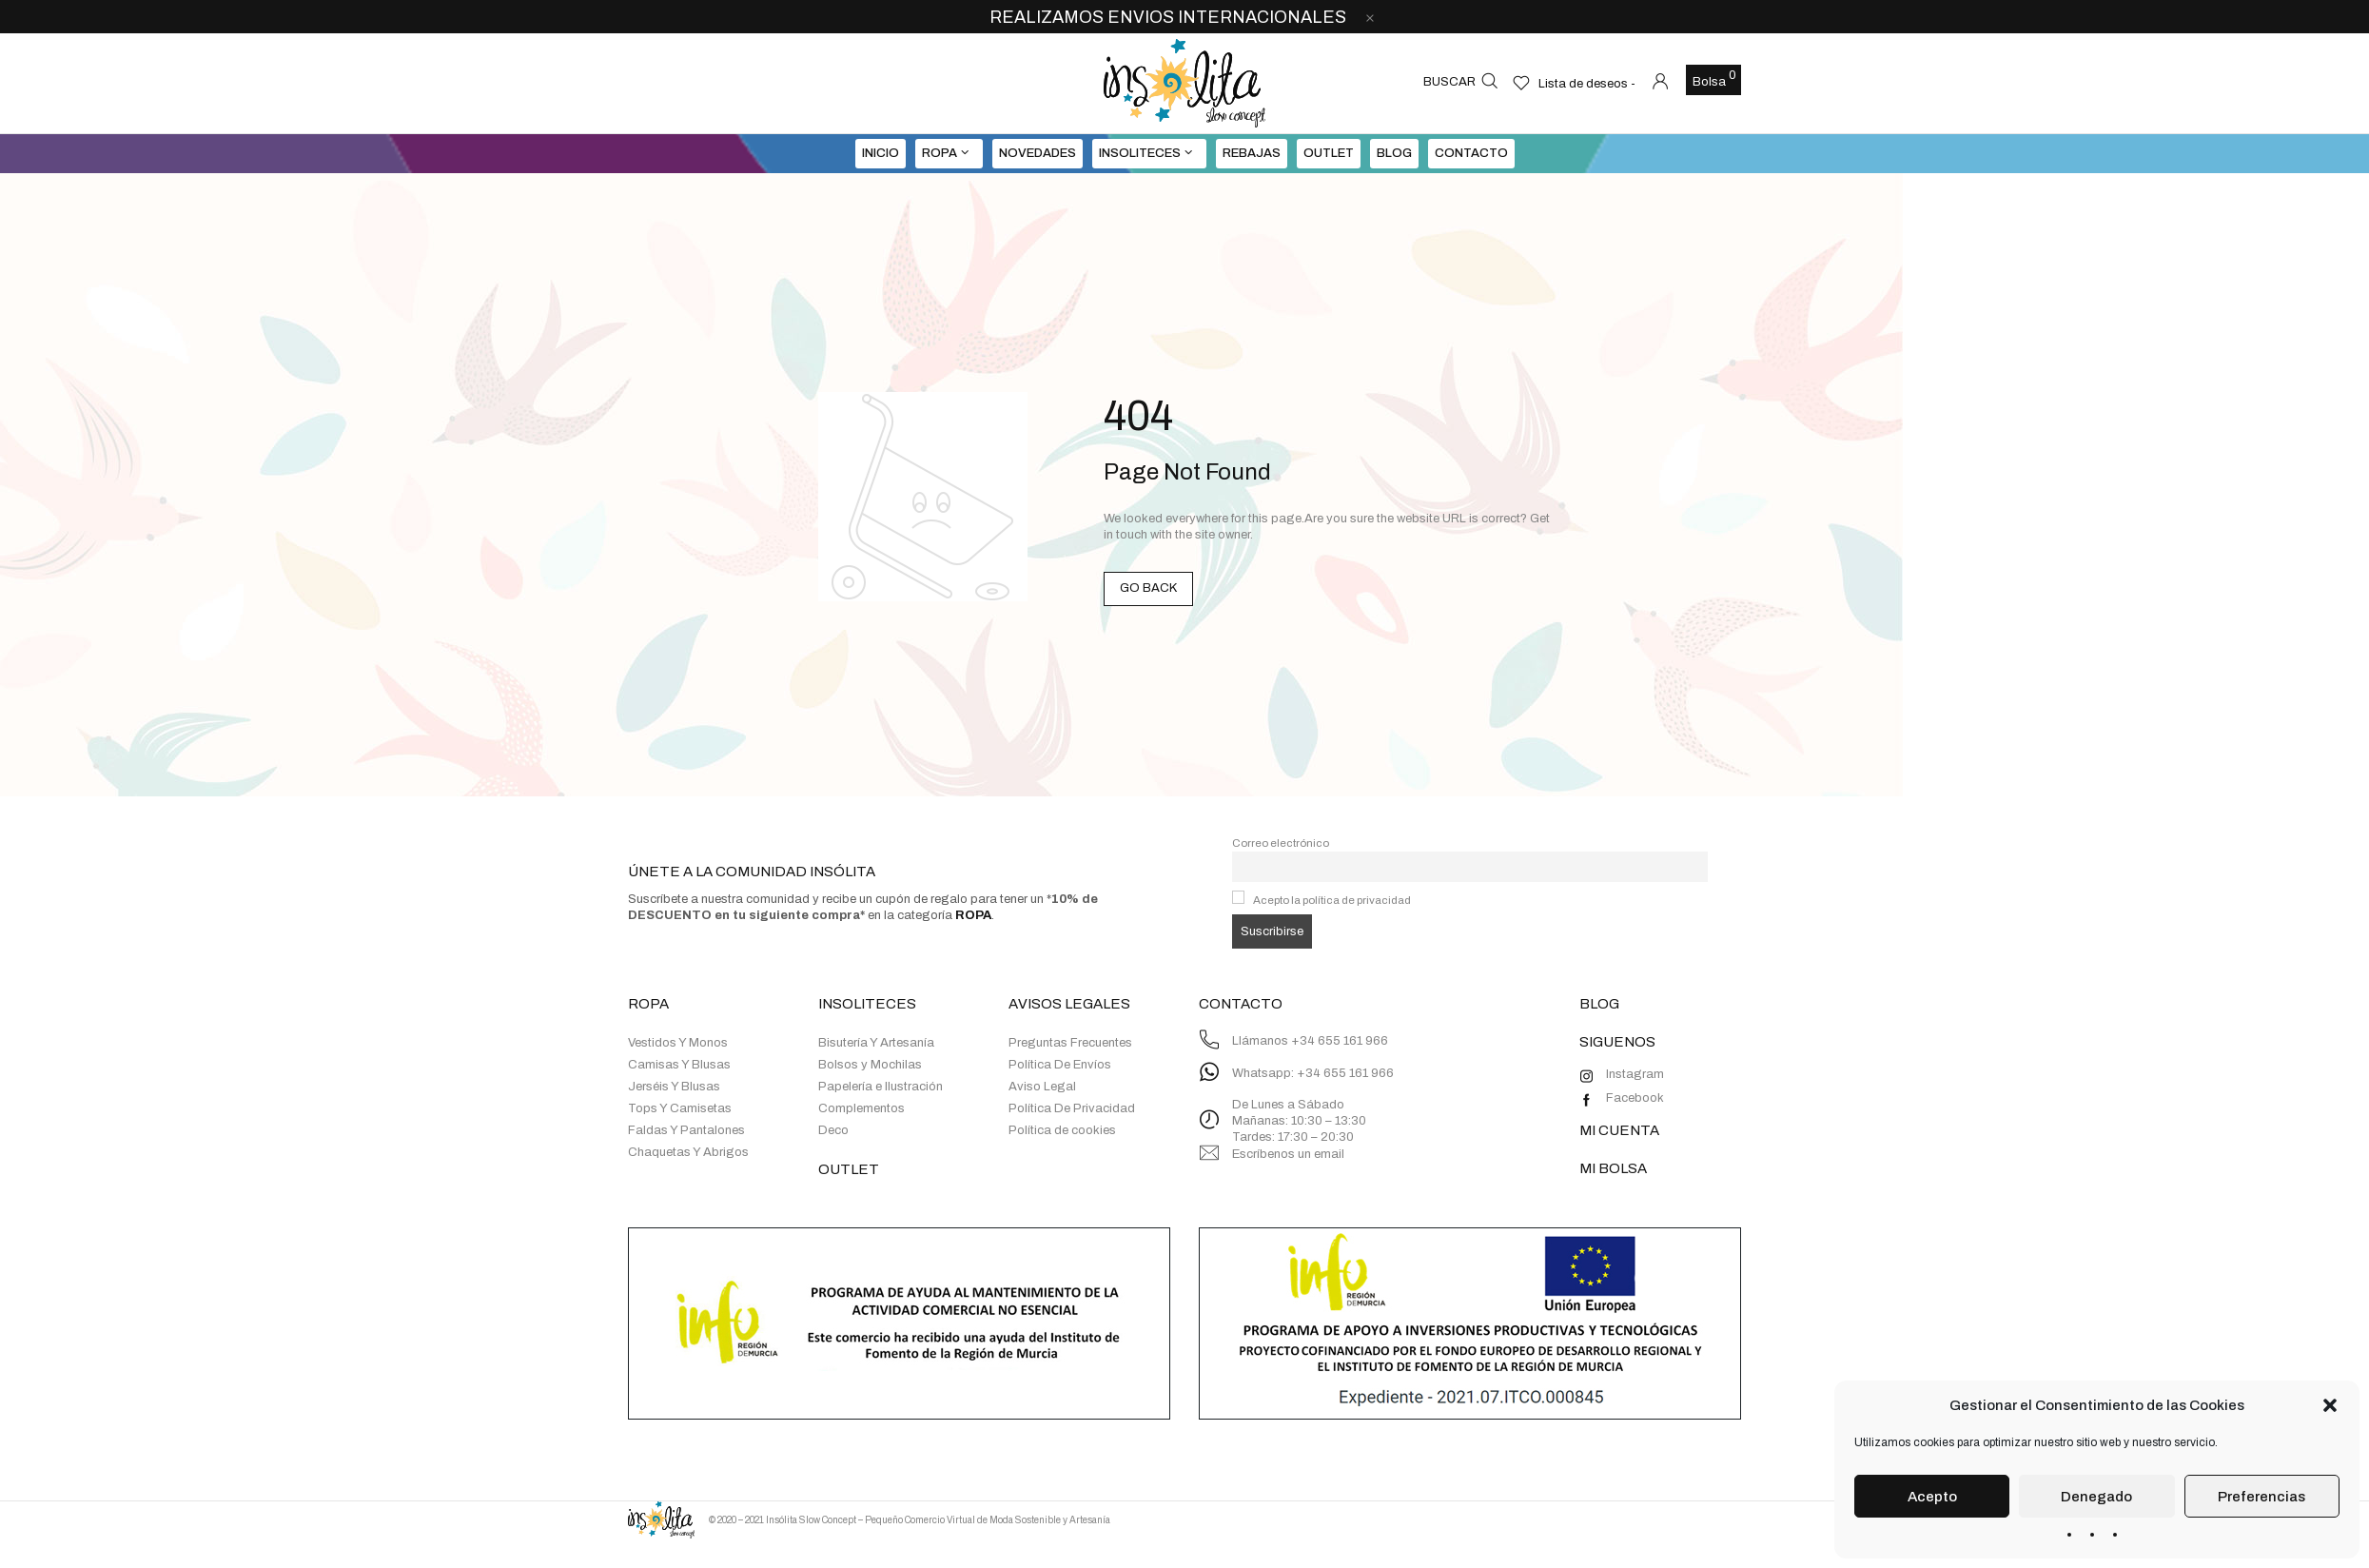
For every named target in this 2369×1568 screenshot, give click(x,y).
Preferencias (2261, 1496)
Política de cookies (1062, 1130)
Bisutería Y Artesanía (876, 1042)
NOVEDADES (1037, 153)
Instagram (1635, 1074)
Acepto (1932, 1496)
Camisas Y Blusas (679, 1064)
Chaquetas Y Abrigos (688, 1152)
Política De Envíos (1059, 1064)
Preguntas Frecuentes (1070, 1042)
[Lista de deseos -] (1573, 82)
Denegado (2096, 1496)
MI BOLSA (1613, 1168)
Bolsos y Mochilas (870, 1064)
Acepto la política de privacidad (1332, 900)
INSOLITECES (1140, 153)
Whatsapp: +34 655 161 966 (1313, 1073)
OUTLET (1328, 153)
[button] (2330, 1405)
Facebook (1635, 1098)
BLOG (1394, 153)
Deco (833, 1130)
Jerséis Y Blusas (674, 1086)
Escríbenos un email (1288, 1154)
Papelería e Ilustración (880, 1086)
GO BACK (1148, 588)
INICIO (880, 153)
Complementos (861, 1108)
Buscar (1449, 81)
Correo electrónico (1280, 843)
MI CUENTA (1619, 1130)
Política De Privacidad (1071, 1108)
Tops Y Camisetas (680, 1108)
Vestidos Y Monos (678, 1042)
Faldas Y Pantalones (686, 1130)
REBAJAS (1252, 153)
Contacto (1471, 153)
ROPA (939, 153)
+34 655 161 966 (1339, 1041)
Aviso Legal (1042, 1086)
